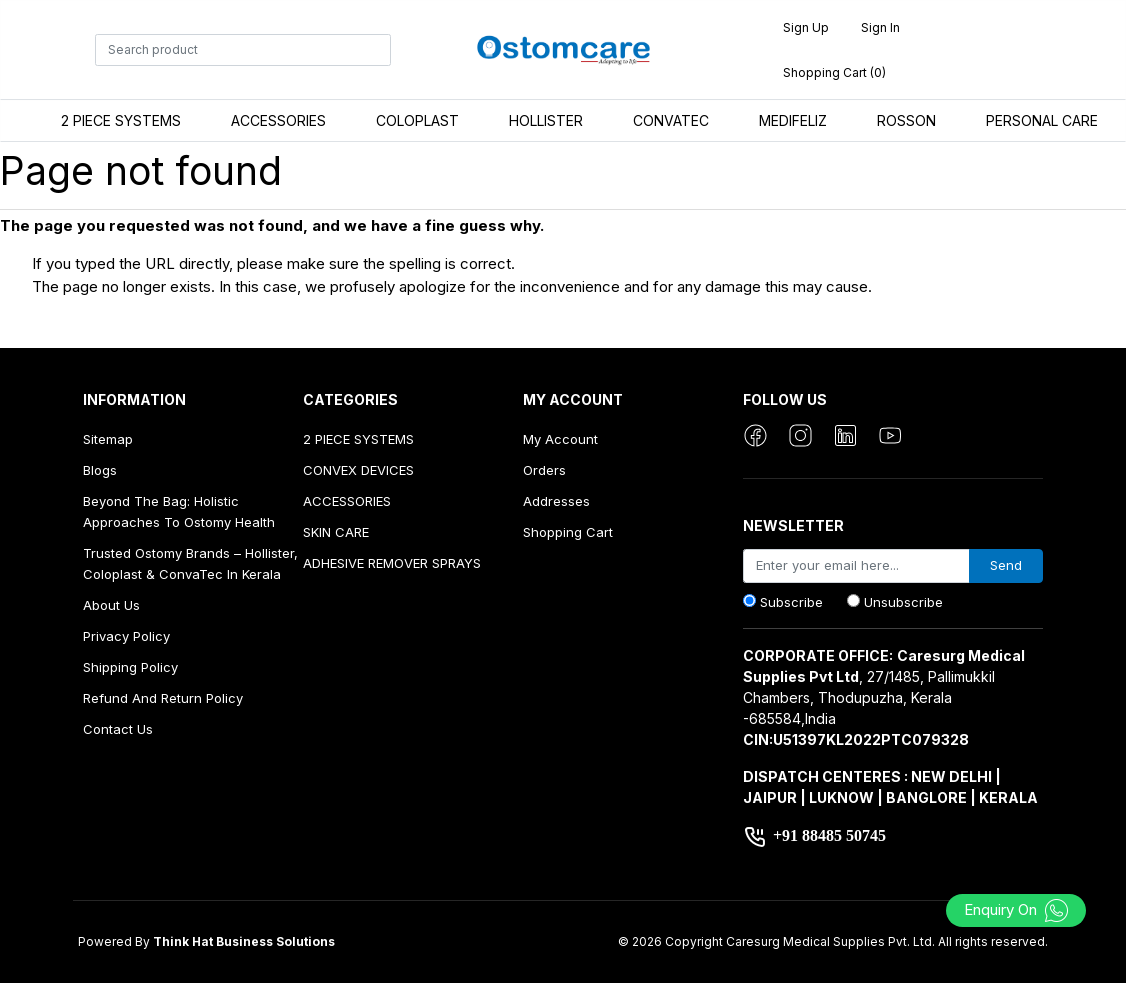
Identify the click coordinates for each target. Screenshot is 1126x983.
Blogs (100, 470)
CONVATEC (671, 120)
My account (560, 439)
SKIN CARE (336, 532)
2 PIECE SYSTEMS (121, 120)
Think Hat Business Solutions (244, 941)
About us (111, 605)
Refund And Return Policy (163, 698)
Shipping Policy (130, 667)
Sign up (806, 27)
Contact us (118, 729)
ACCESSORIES (278, 120)
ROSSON (906, 120)
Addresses (556, 501)
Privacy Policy (126, 636)
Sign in (880, 27)
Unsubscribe (903, 602)
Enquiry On (1016, 909)
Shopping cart (568, 532)
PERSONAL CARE (1042, 120)
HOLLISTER (546, 120)
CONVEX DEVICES (358, 470)
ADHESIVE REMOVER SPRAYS (392, 563)
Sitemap (108, 439)
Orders (544, 470)
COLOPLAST (417, 120)
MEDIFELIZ (793, 120)
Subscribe (791, 602)
